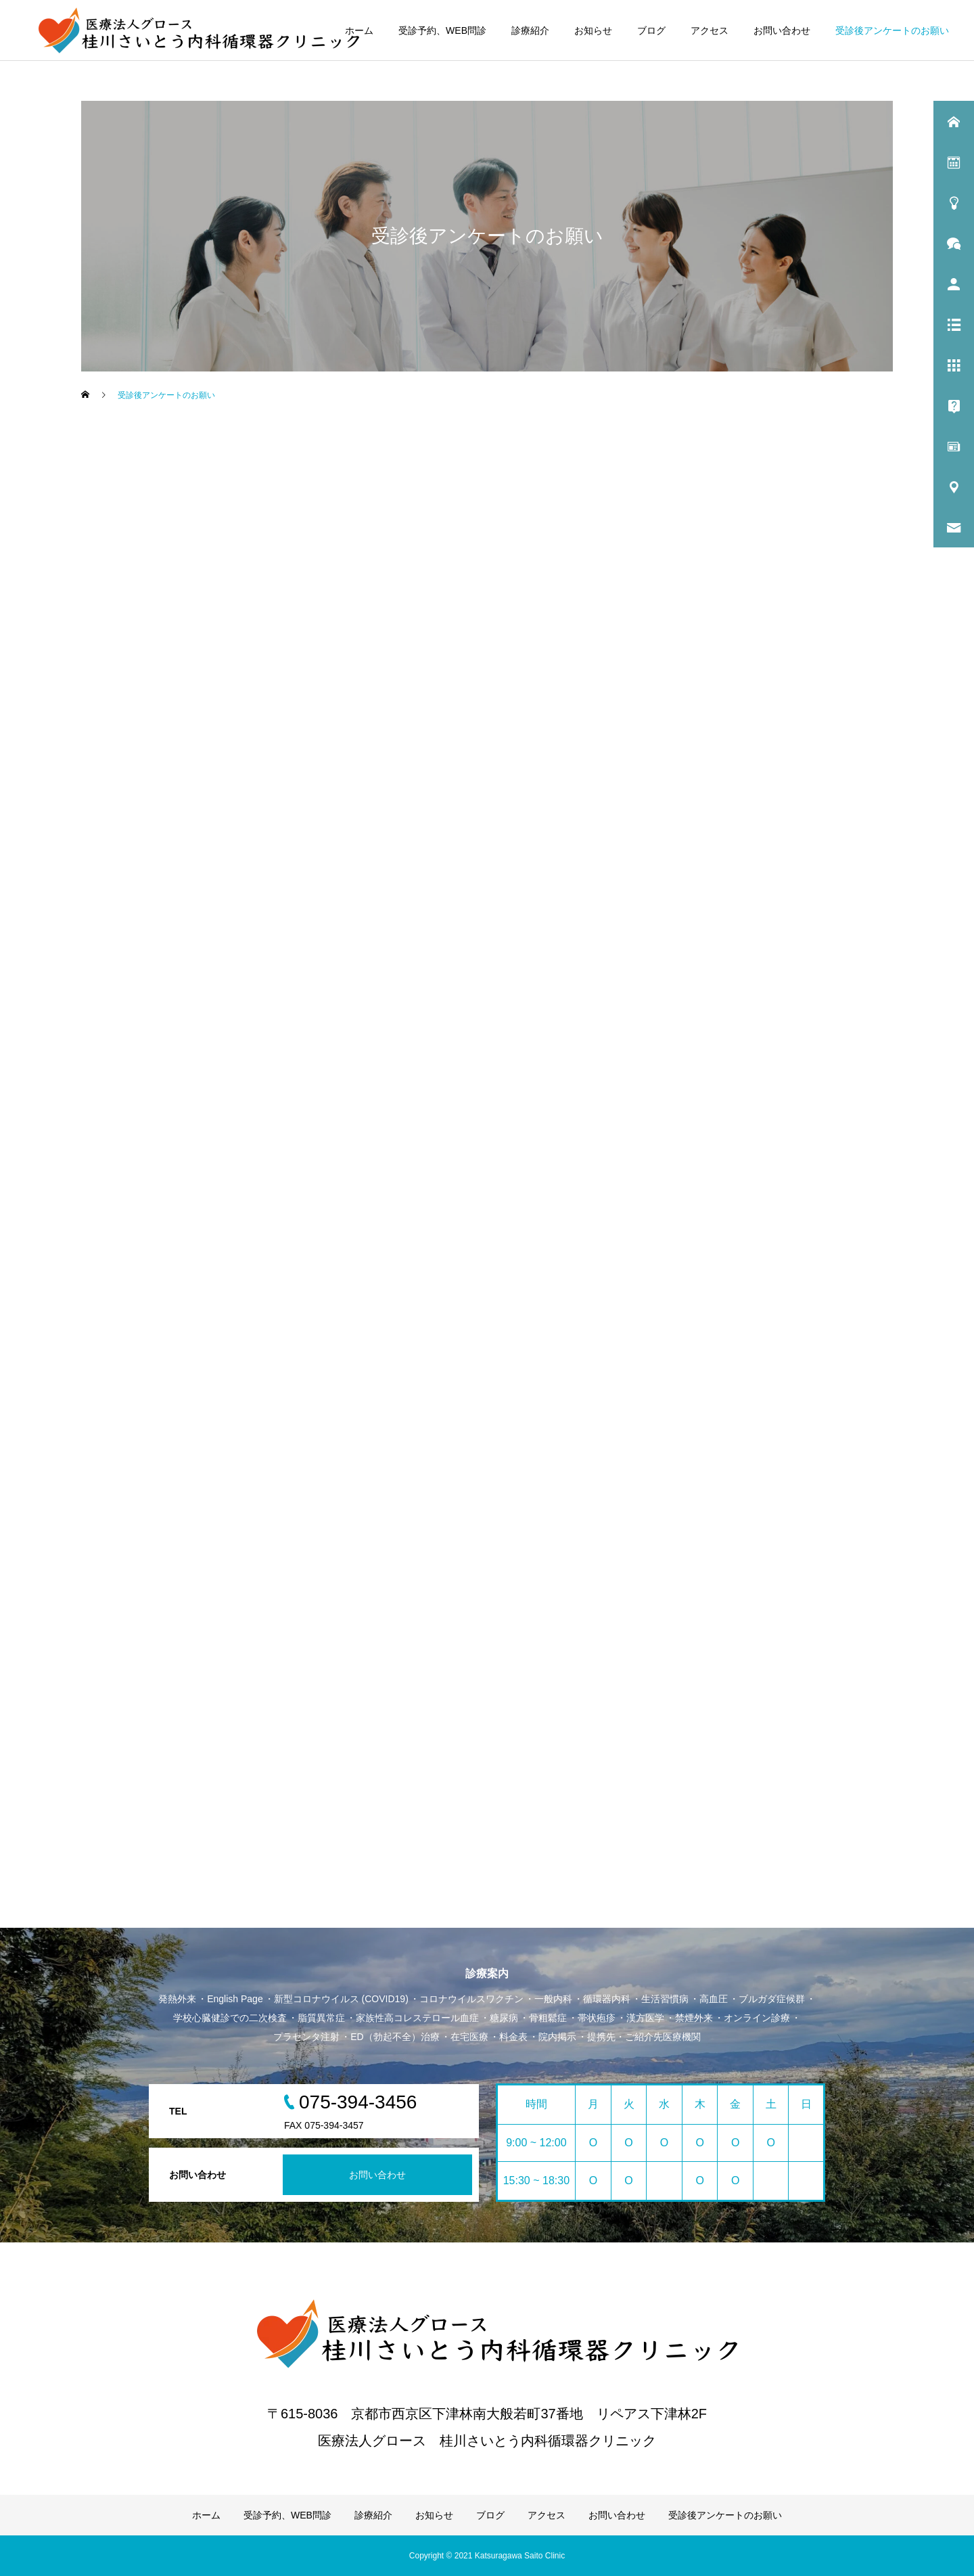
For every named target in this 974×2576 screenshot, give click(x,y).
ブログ (651, 30)
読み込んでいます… (365, 1134)
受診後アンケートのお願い (892, 30)
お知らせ (593, 30)
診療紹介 (530, 30)
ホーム (359, 30)
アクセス (709, 30)
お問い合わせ (781, 30)
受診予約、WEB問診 (442, 30)
